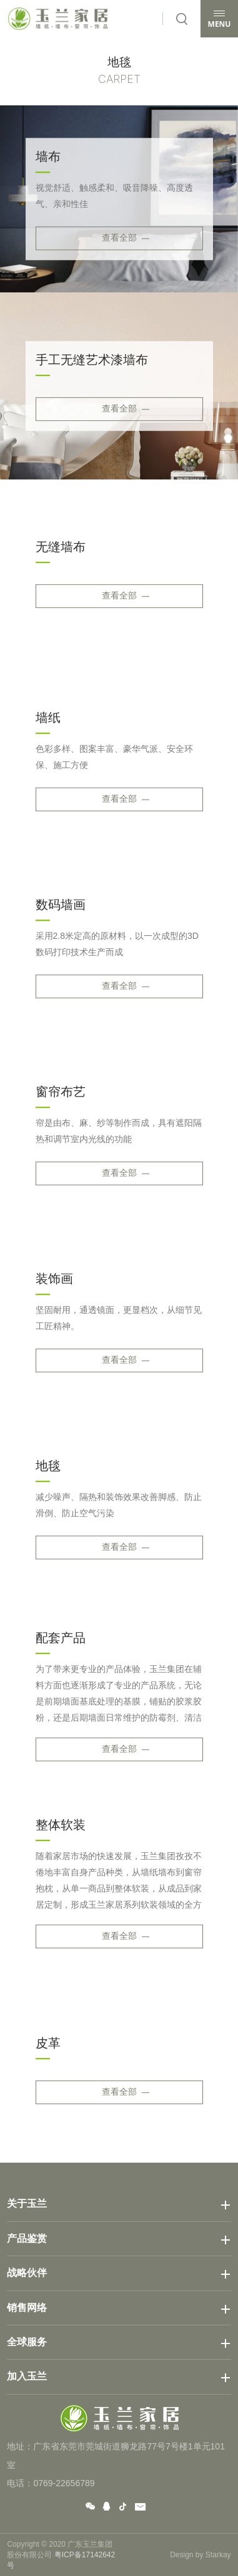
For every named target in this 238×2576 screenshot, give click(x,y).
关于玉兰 (27, 2203)
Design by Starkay (200, 2554)
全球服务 (27, 2342)
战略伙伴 (27, 2272)
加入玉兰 (27, 2376)
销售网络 (27, 2307)
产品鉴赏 (27, 2238)
